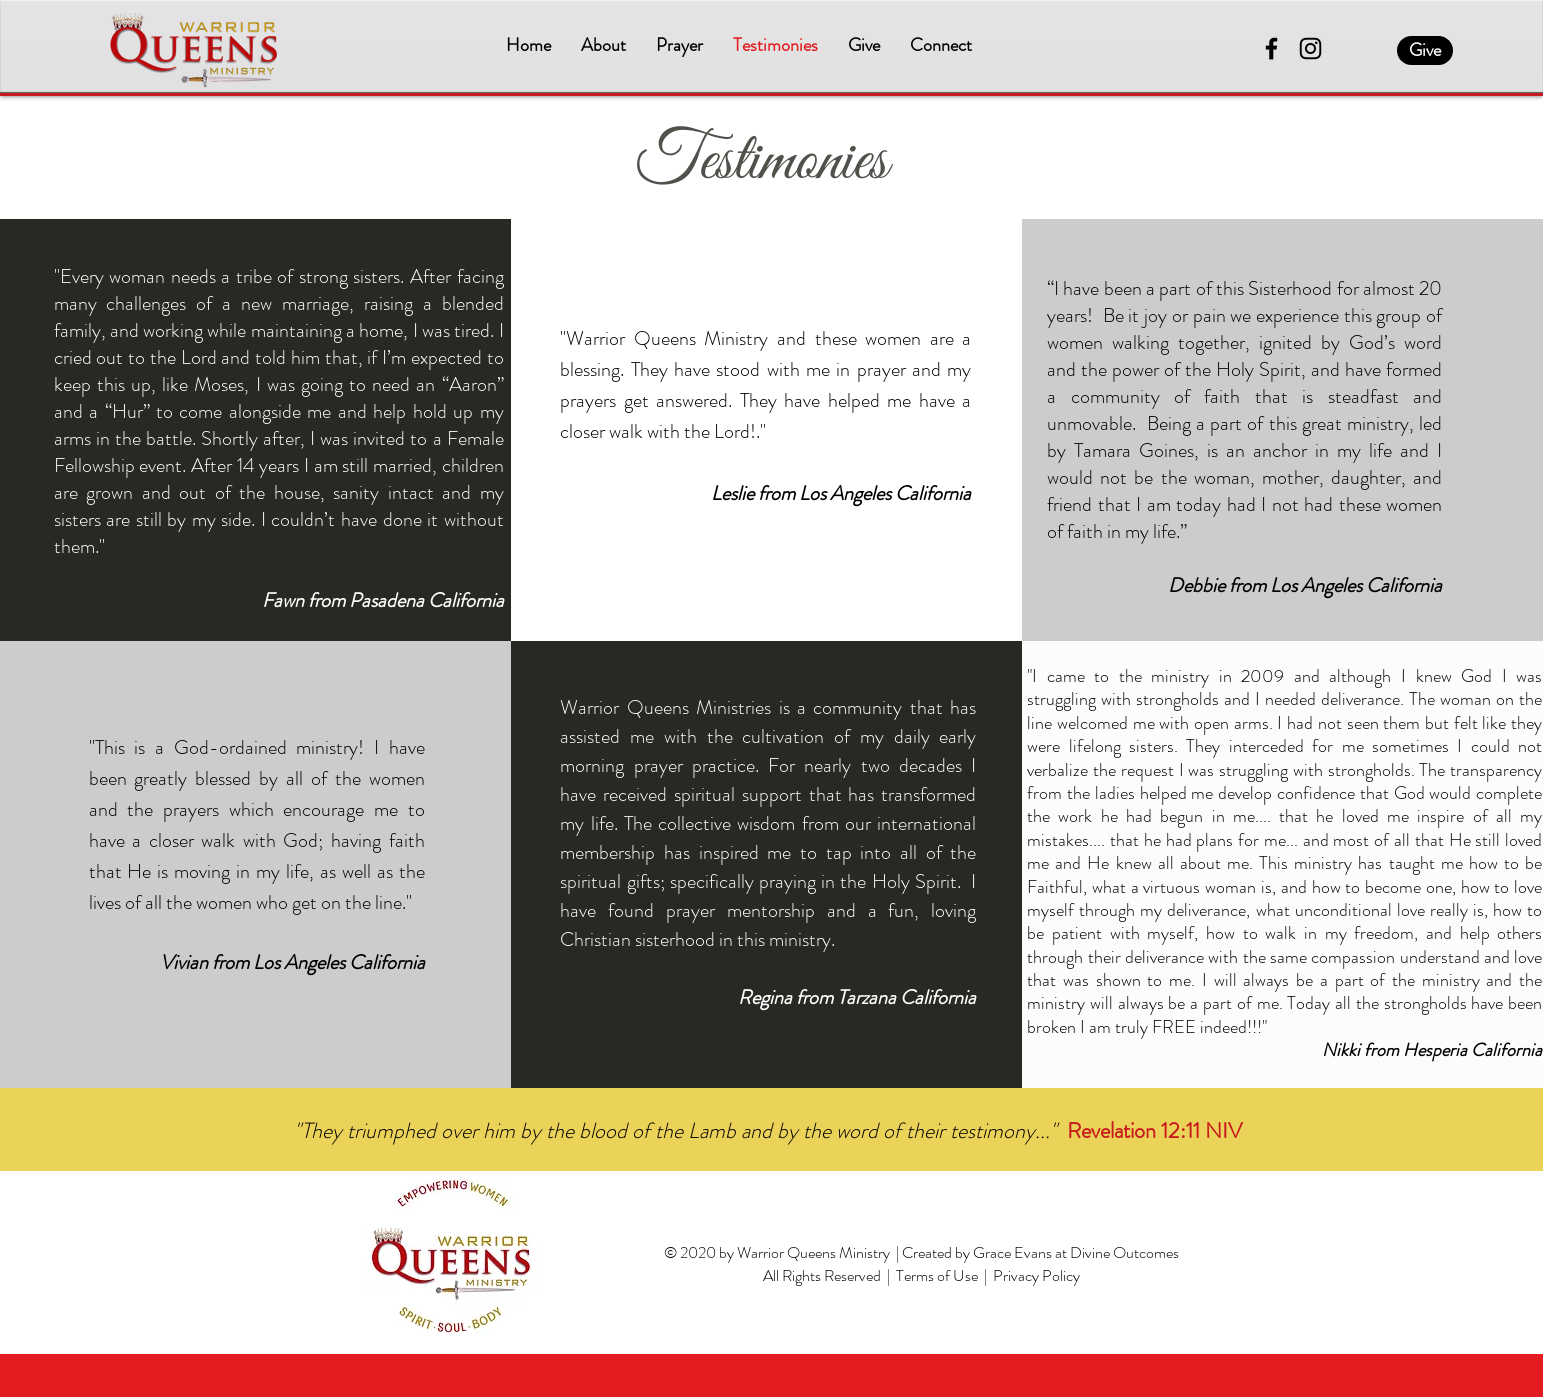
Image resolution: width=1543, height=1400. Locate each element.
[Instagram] (1310, 48)
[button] (603, 45)
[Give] (1425, 50)
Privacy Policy (1036, 1275)
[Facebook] (1271, 48)
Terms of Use (937, 1275)
